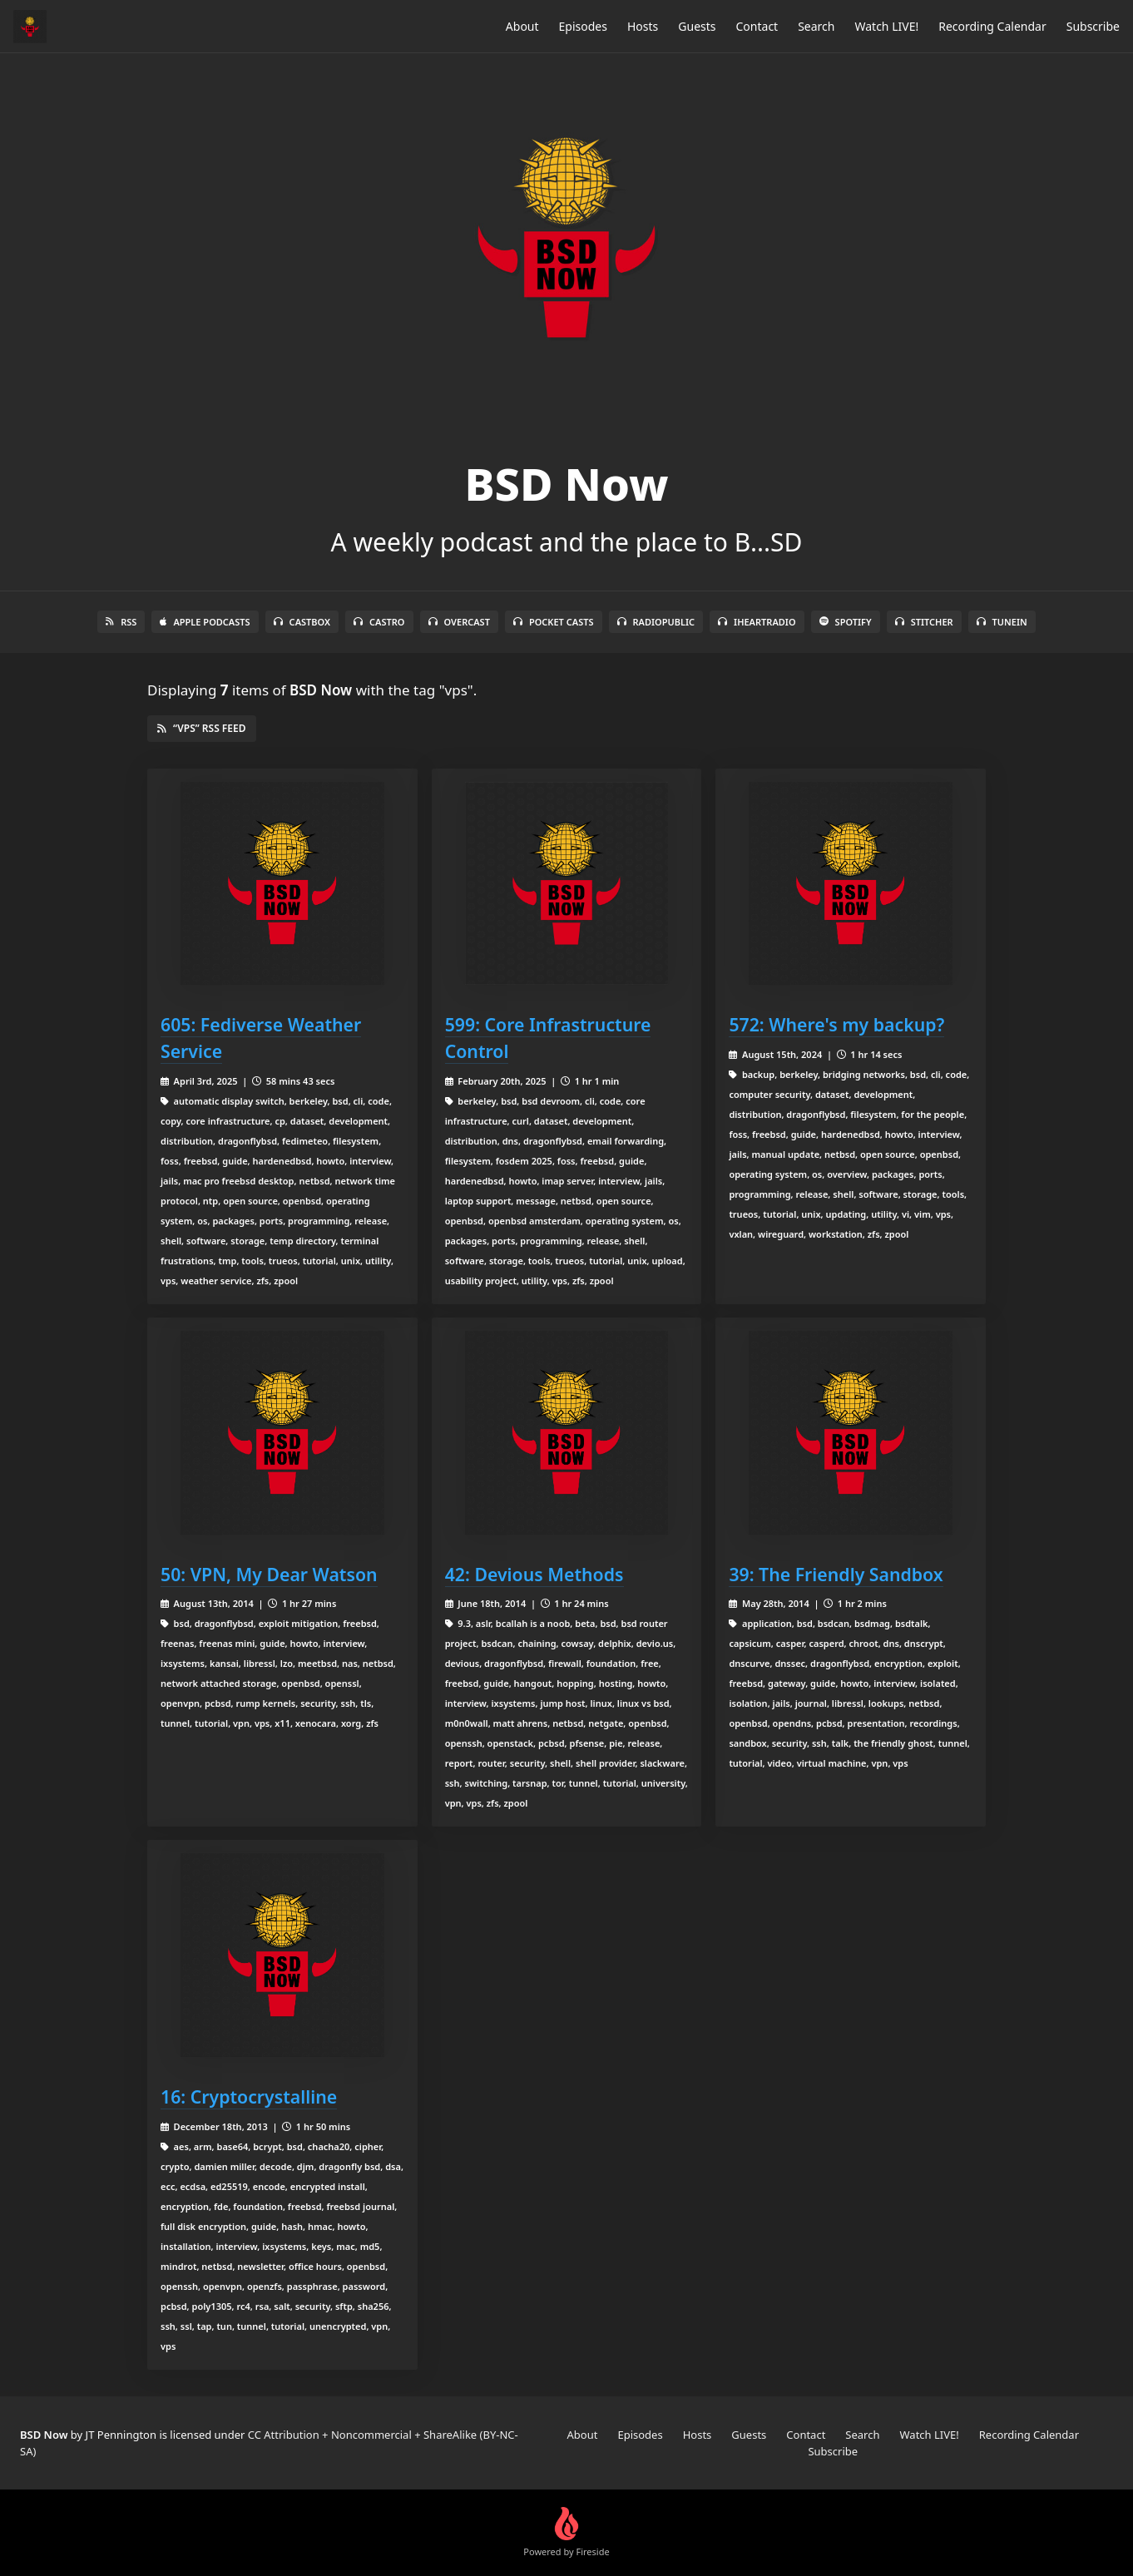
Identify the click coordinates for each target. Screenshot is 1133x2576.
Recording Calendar (992, 26)
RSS (121, 622)
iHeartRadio (757, 622)
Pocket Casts (553, 622)
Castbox (302, 622)
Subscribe (1093, 26)
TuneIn (1002, 622)
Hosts (642, 26)
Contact (757, 26)
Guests (696, 26)
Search (816, 26)
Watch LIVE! (886, 26)
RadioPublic (656, 622)
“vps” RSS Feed (201, 728)
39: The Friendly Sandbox (836, 1574)
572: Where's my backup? (836, 1024)
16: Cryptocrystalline (249, 2096)
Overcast (459, 622)
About (522, 26)
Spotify (845, 622)
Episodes (583, 26)
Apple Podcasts (205, 622)
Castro (379, 622)
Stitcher (924, 622)
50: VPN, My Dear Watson (269, 1574)
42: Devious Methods (534, 1574)
